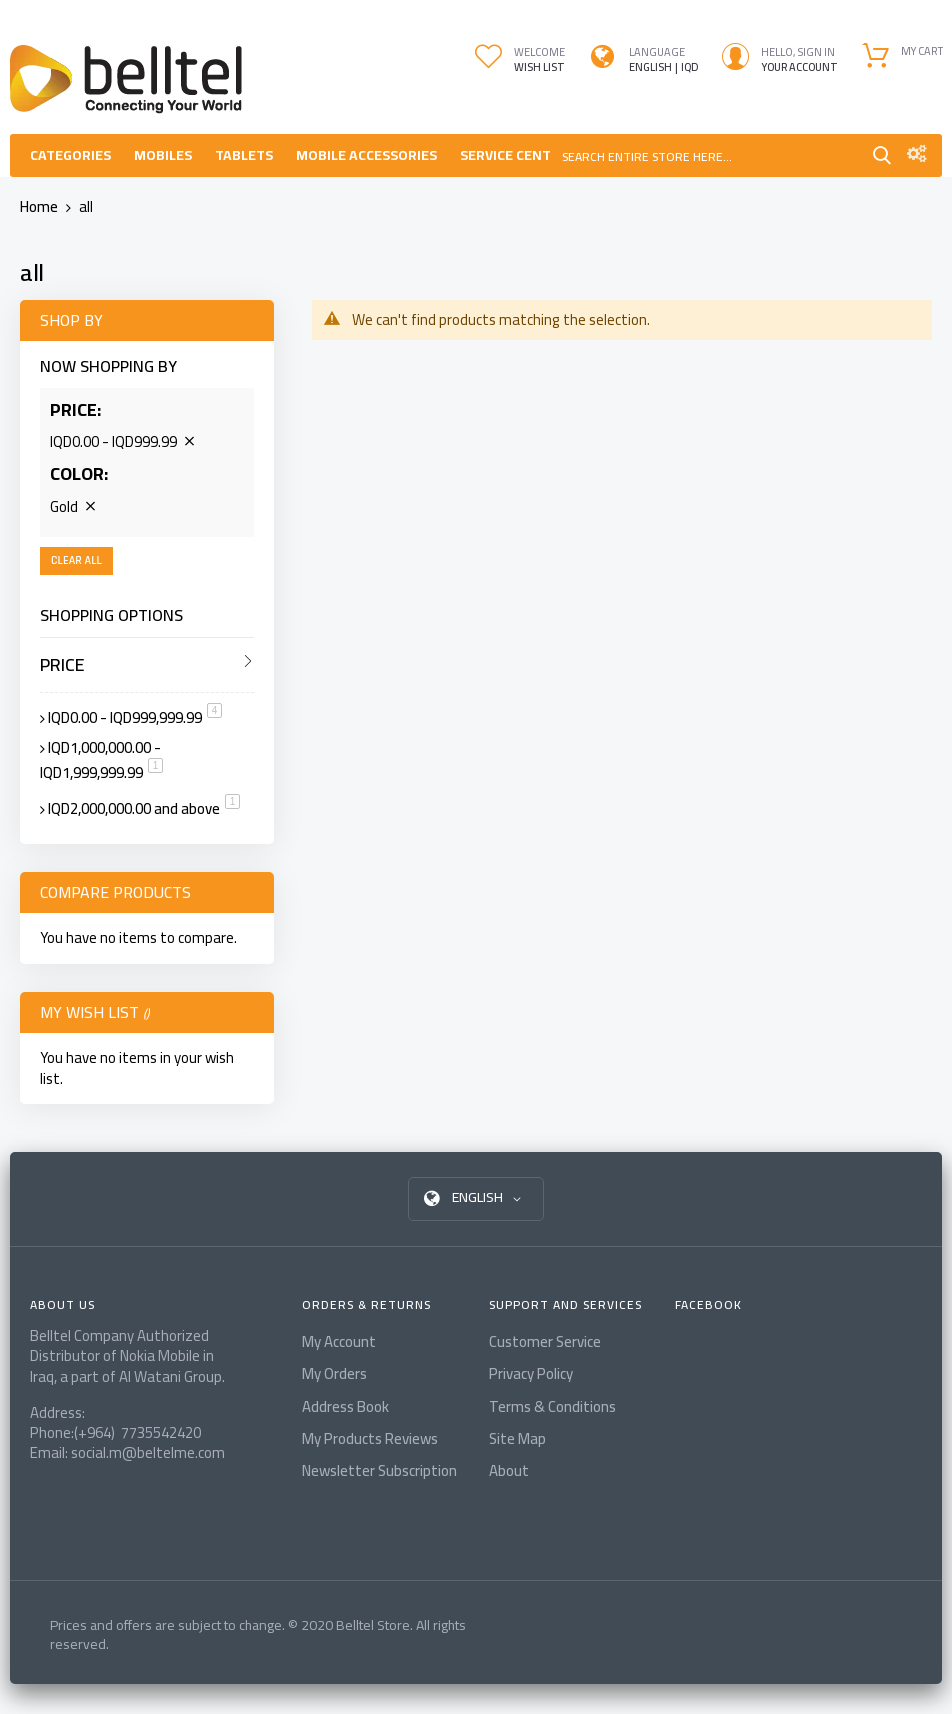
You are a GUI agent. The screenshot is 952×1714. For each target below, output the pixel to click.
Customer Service (545, 1341)
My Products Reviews (370, 1438)
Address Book (345, 1406)
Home (40, 206)
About (509, 1470)
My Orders (334, 1373)
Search (882, 155)
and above (144, 808)
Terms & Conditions (552, 1406)
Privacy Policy (531, 1373)
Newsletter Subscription (379, 1470)
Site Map (517, 1438)
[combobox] (709, 155)
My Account (339, 1341)
